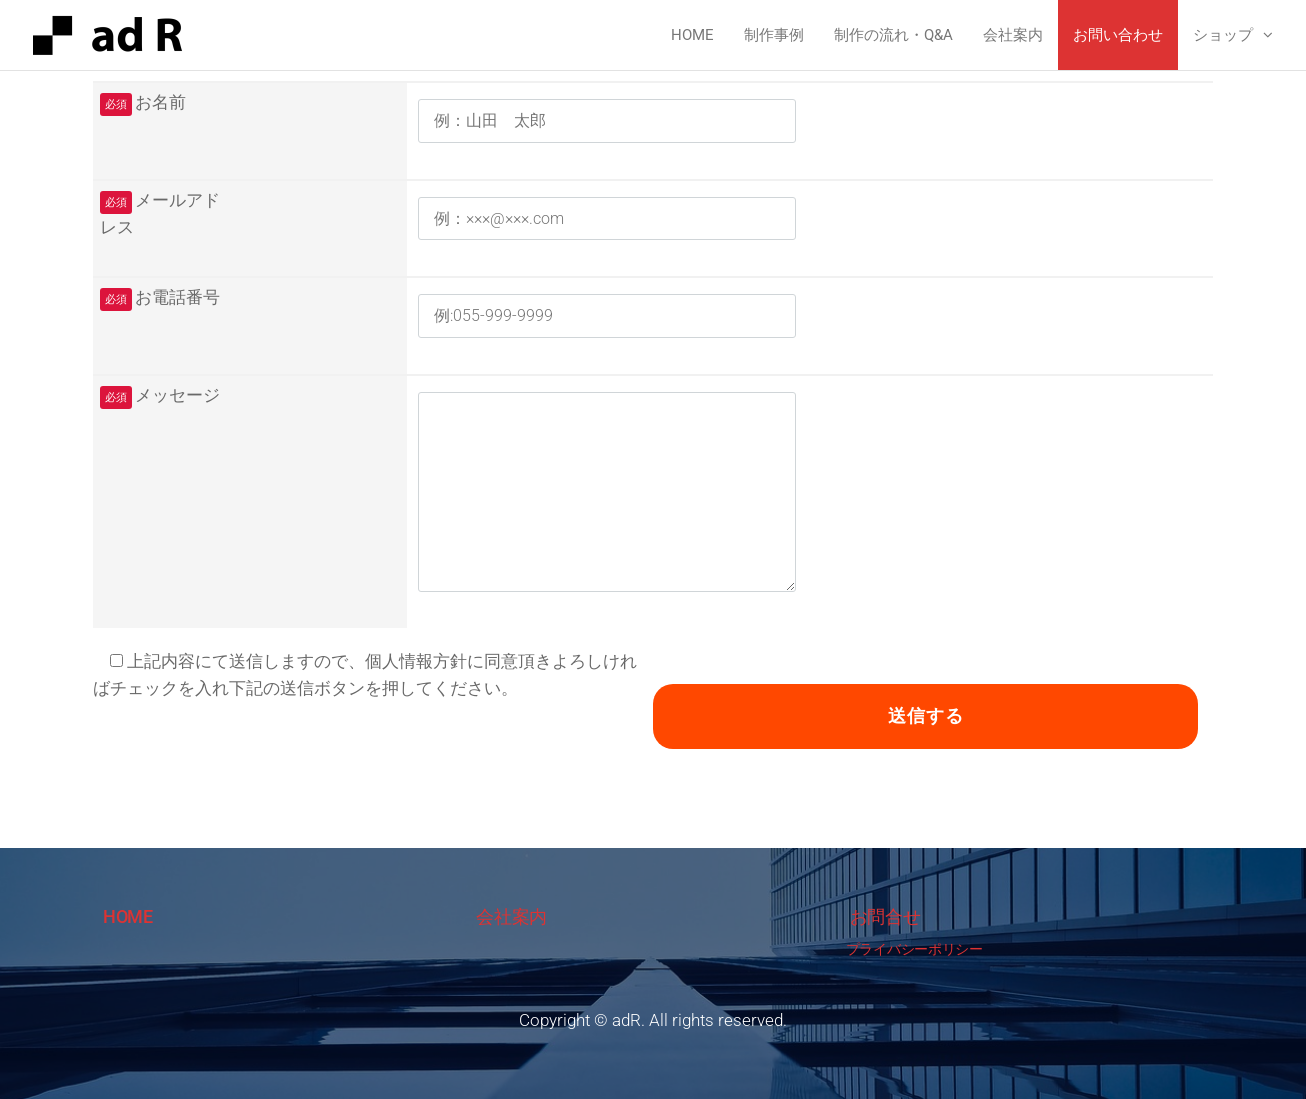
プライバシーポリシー (914, 949)
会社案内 (1013, 35)
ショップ (1223, 35)
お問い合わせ (1118, 35)
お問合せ (885, 916)
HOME (128, 916)
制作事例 (774, 35)
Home (692, 35)
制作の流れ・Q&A (893, 35)
